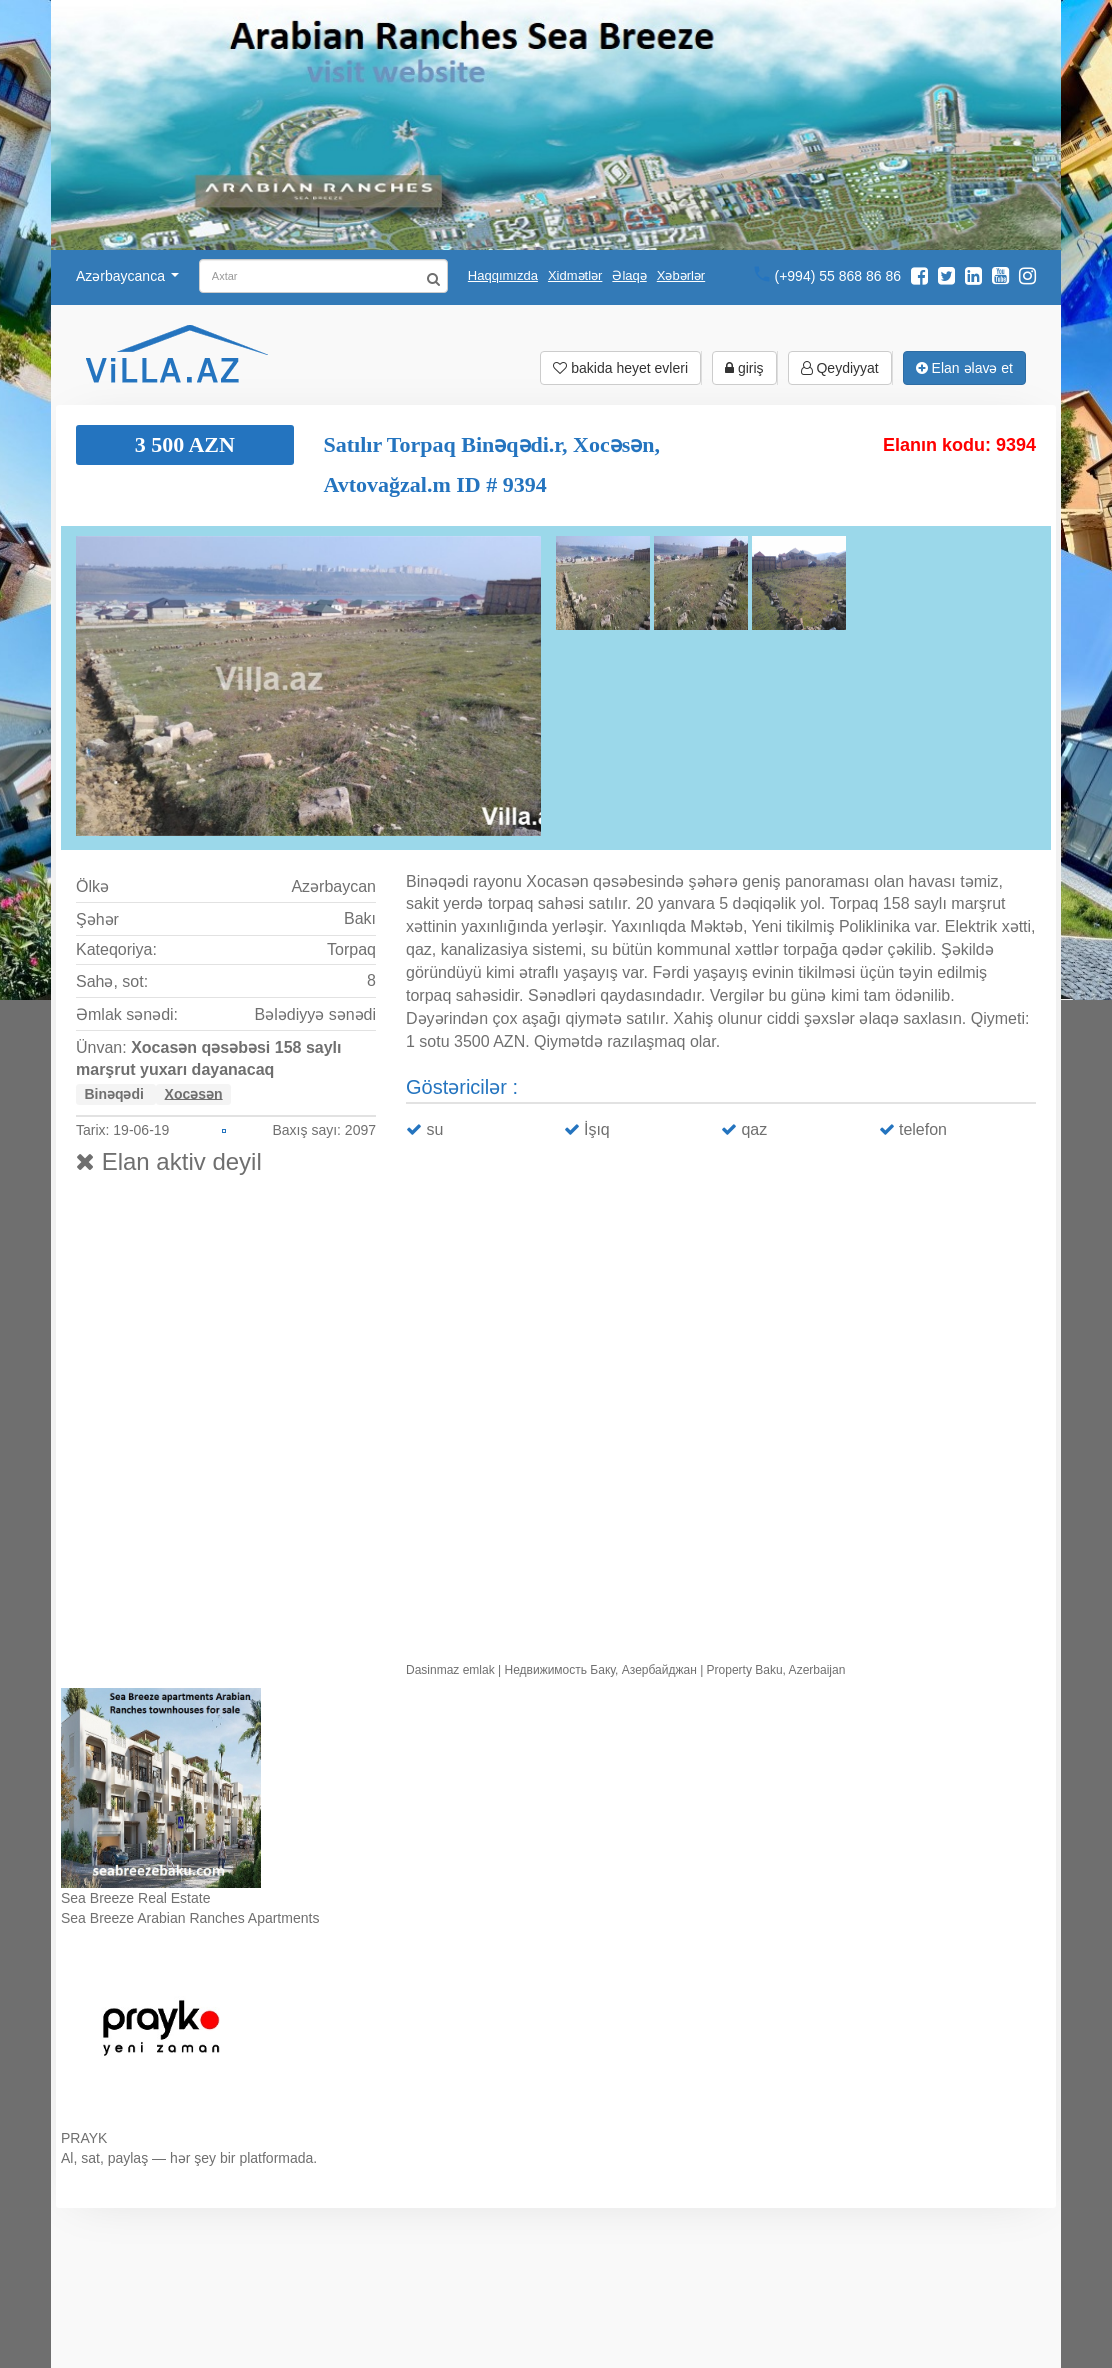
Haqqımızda (503, 275)
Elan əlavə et (964, 368)
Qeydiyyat (840, 368)
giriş (744, 368)
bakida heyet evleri (620, 368)
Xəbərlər (681, 275)
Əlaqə (629, 275)
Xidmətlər (575, 275)
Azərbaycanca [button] (127, 276)
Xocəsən (194, 1093)
